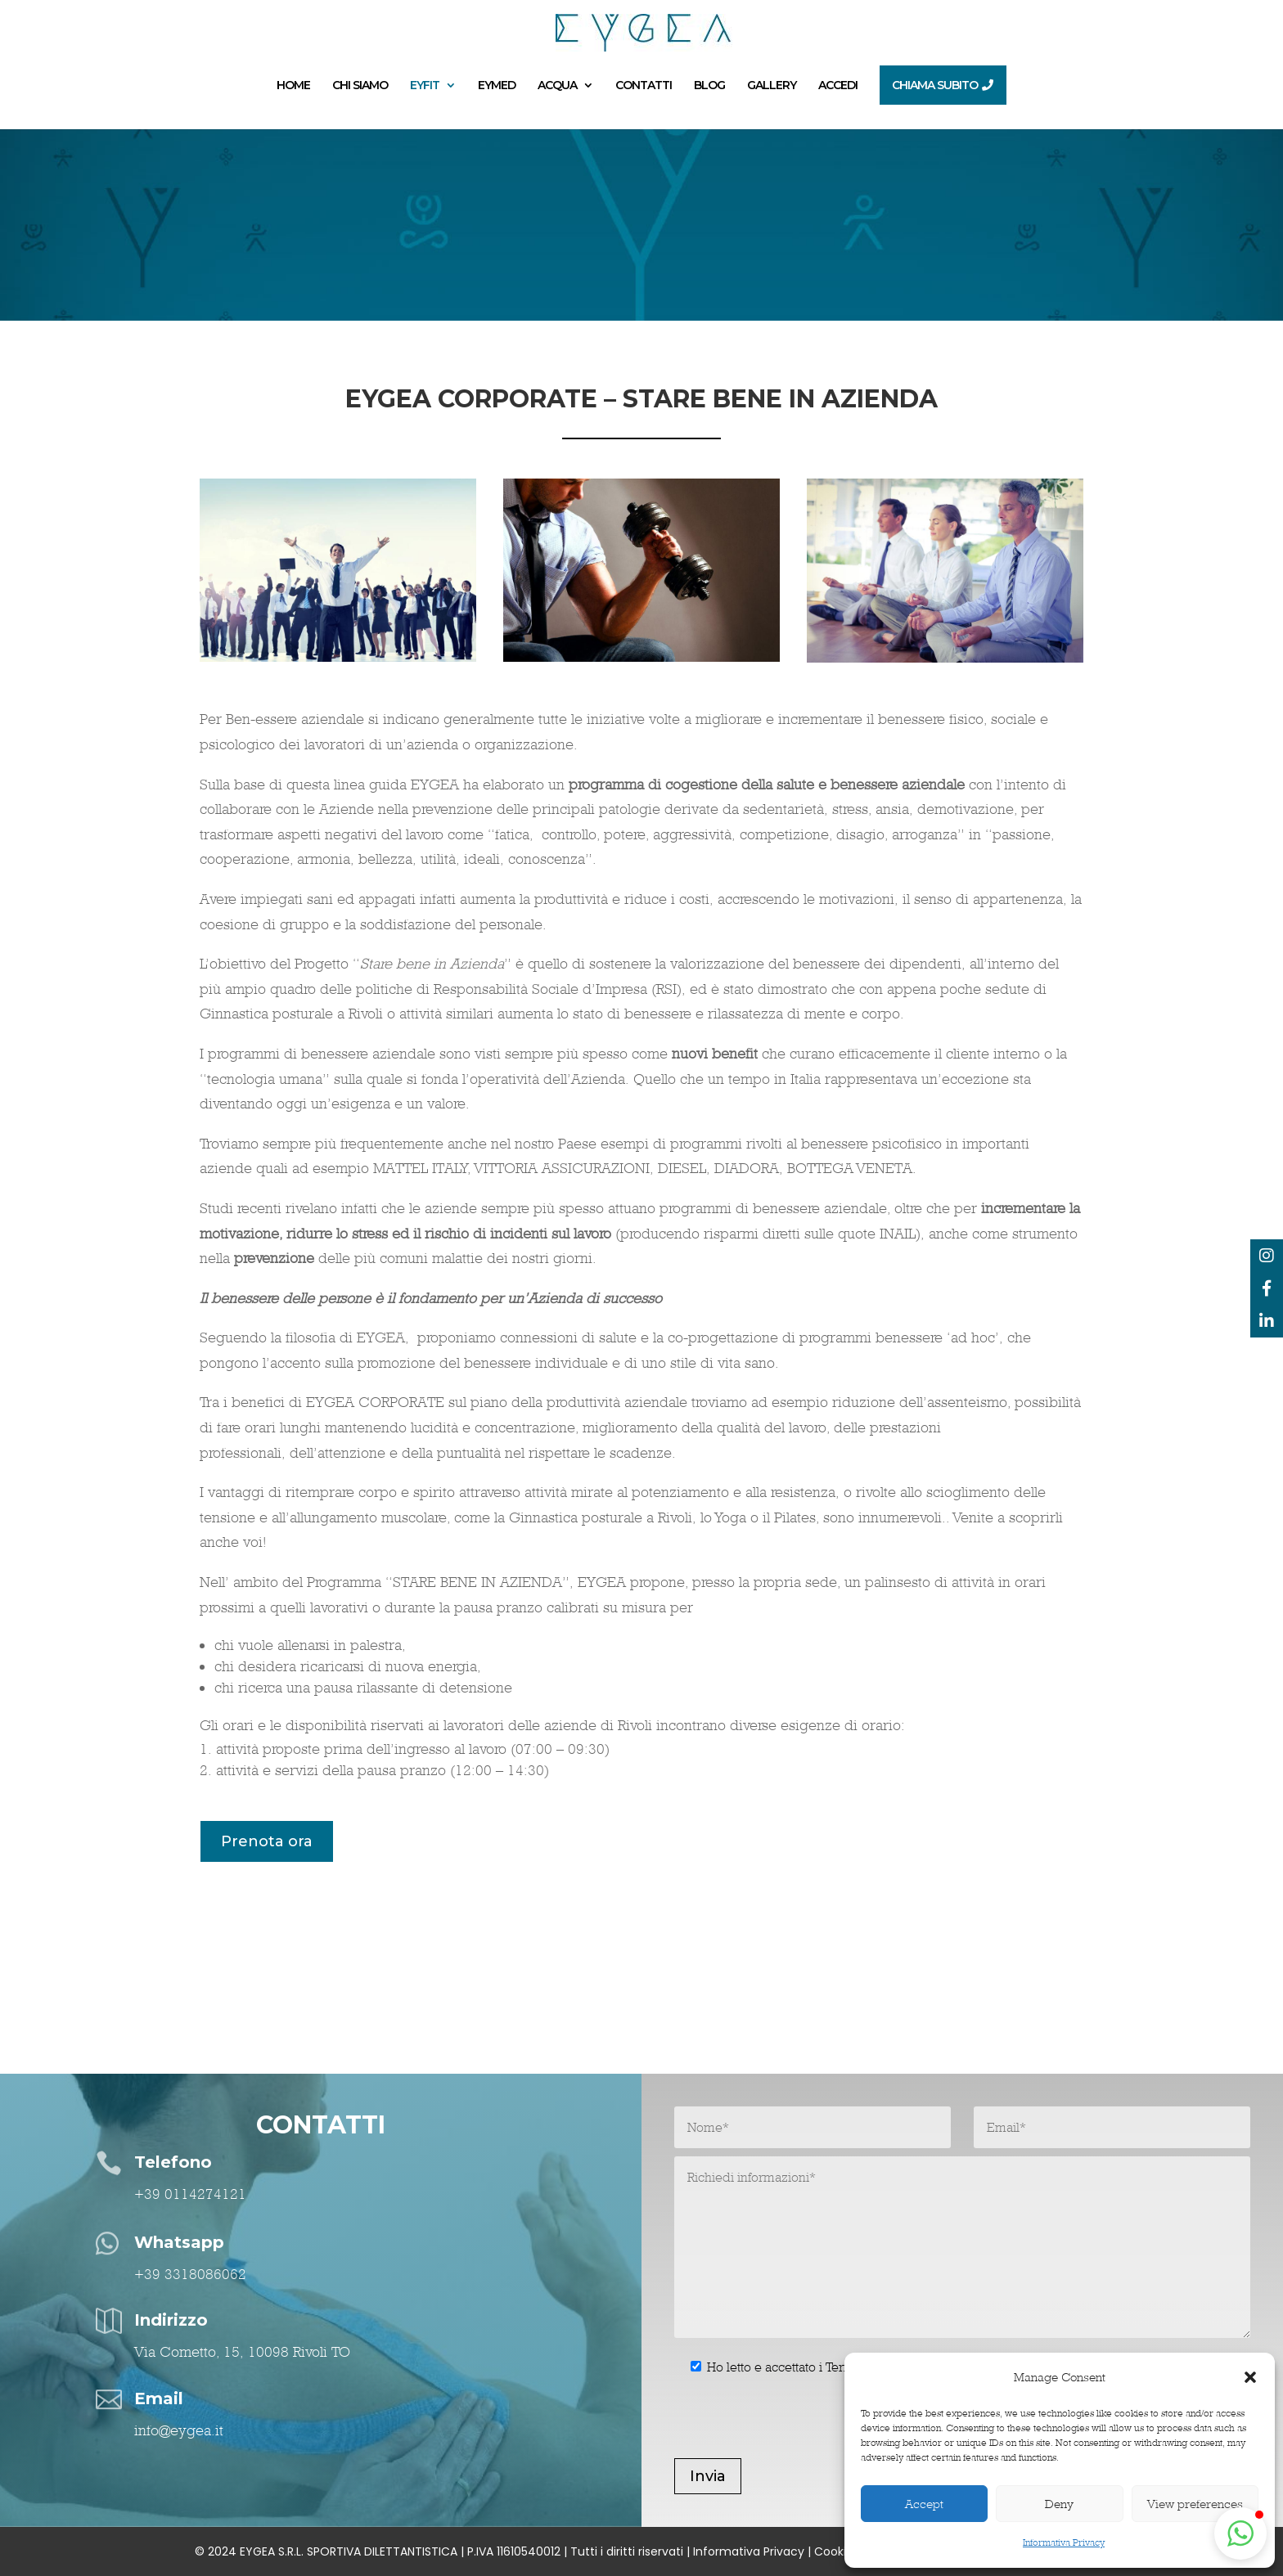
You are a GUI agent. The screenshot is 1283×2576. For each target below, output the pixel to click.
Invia (708, 2476)
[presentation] (798, 2426)
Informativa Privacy (1064, 2542)
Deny (1059, 2504)
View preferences (1195, 2504)
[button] (1250, 2377)
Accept (924, 2504)
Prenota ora (267, 1841)
